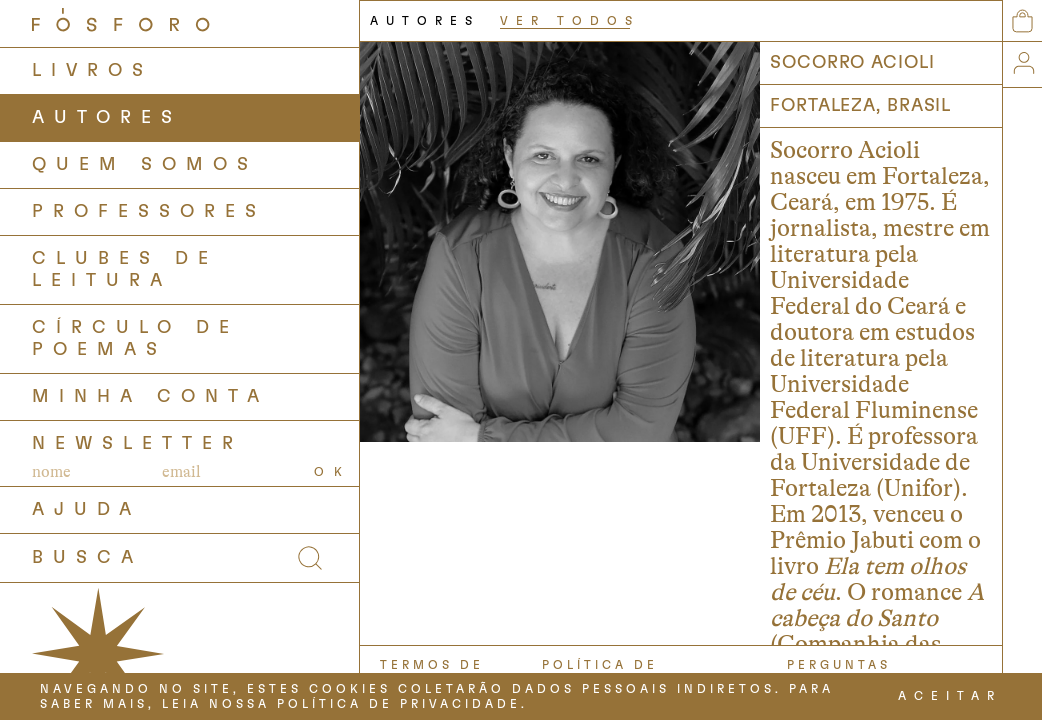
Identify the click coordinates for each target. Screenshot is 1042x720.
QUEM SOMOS (145, 165)
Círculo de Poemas (135, 339)
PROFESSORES (149, 212)
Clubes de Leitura (125, 270)
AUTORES (107, 118)
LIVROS (92, 71)
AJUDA (86, 510)
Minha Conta (150, 397)
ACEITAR (950, 696)
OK (333, 472)
